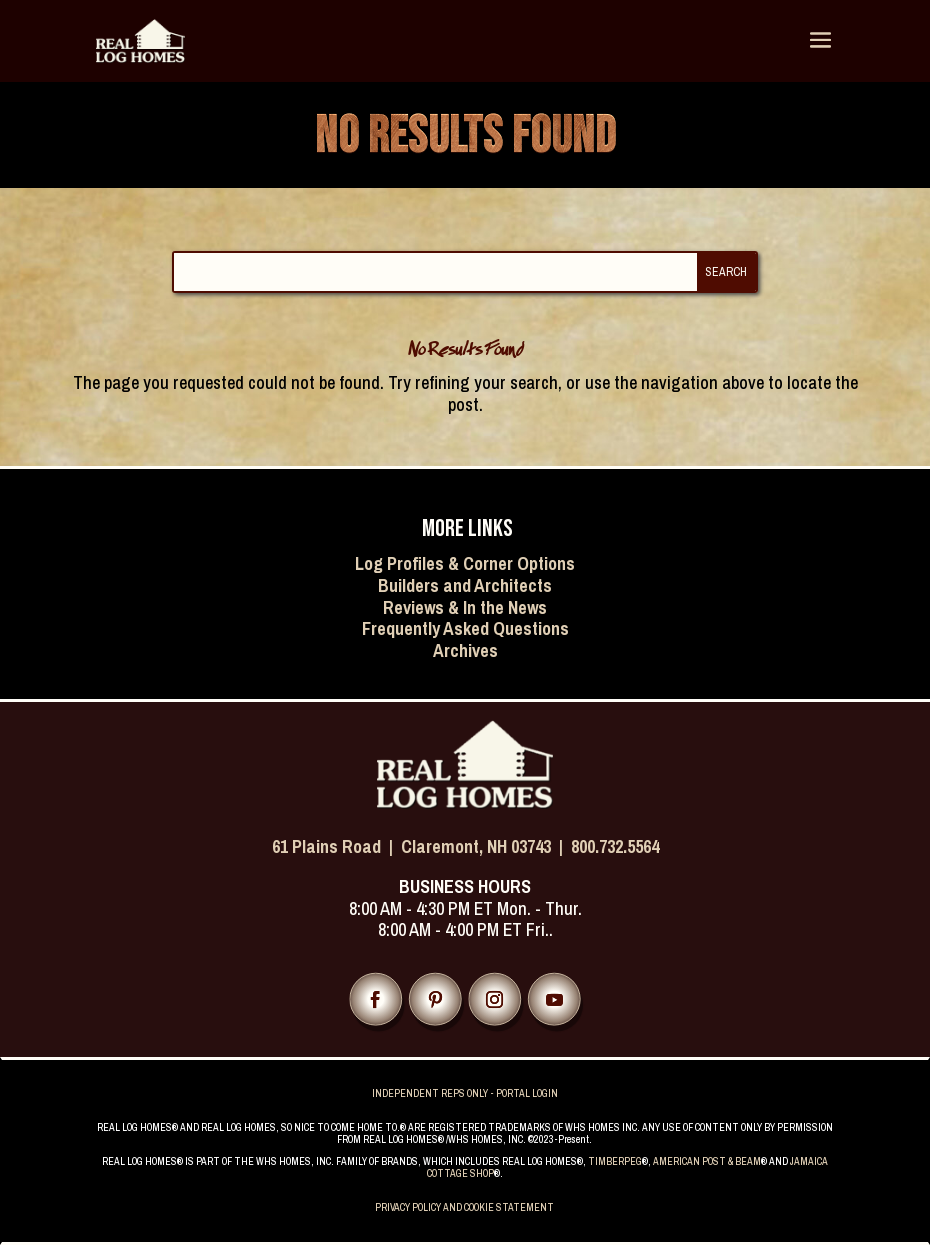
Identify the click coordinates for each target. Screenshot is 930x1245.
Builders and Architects (465, 585)
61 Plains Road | (336, 846)
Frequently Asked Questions (465, 628)
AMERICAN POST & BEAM (707, 1161)
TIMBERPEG (615, 1161)
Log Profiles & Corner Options (465, 563)
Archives (465, 650)
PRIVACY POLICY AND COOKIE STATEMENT (464, 1207)
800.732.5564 (615, 846)
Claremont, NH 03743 (476, 846)
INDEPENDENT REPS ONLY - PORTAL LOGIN (465, 1093)
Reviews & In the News (465, 607)
